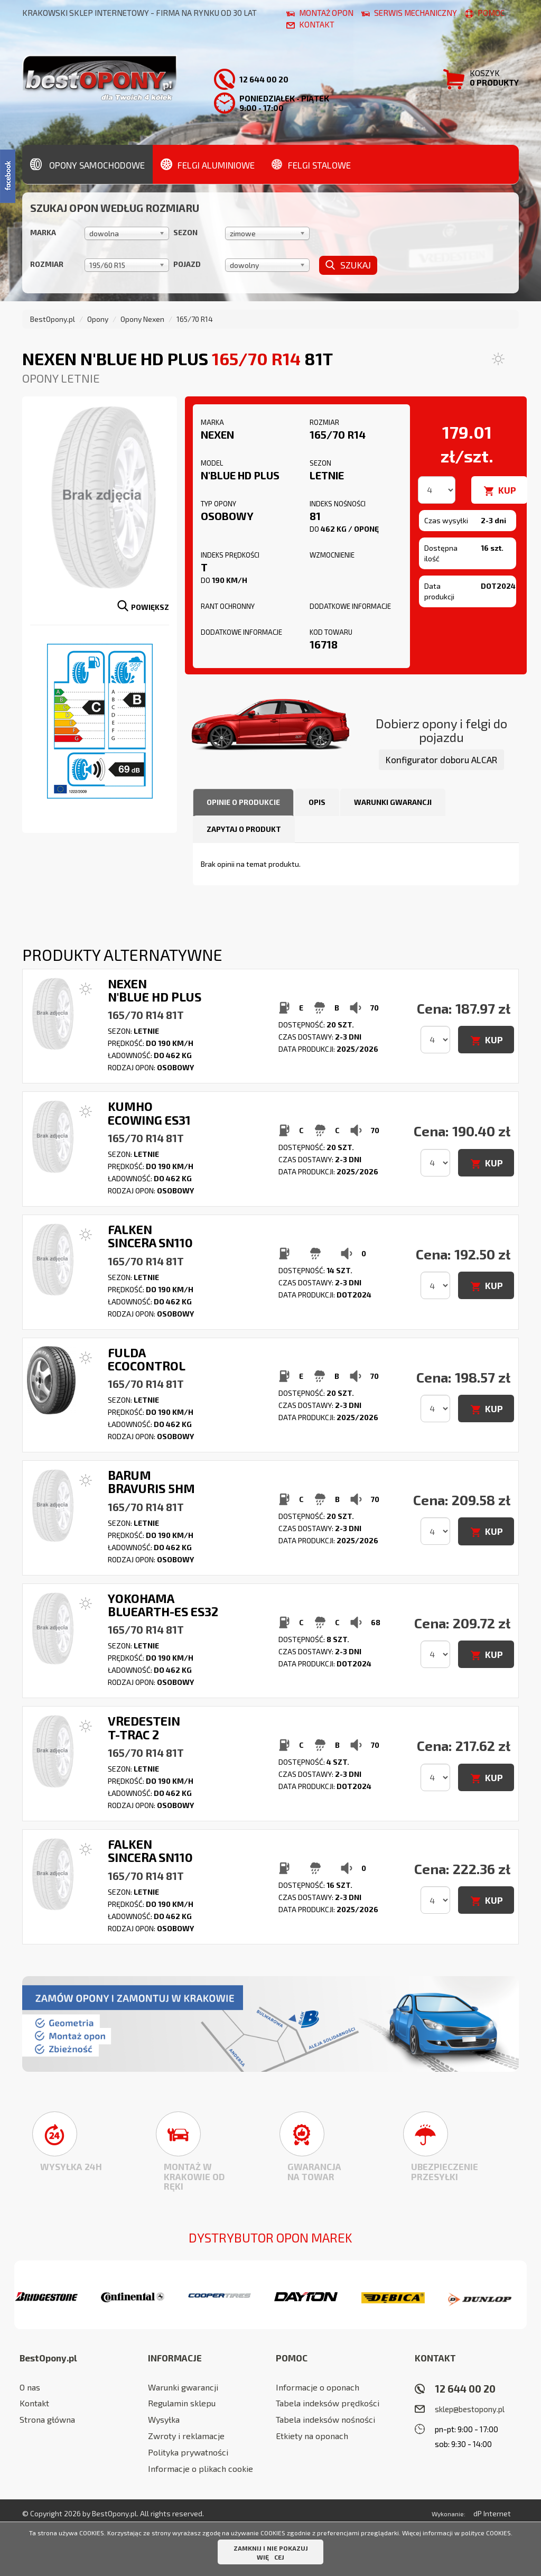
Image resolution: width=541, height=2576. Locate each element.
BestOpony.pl (52, 318)
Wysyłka (164, 2419)
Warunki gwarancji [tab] (393, 802)
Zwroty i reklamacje (186, 2436)
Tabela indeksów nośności (325, 2419)
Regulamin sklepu (182, 2403)
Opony (97, 318)
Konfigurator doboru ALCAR (441, 759)
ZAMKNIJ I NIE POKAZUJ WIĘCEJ (271, 2552)
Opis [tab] (317, 802)
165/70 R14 (194, 318)
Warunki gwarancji (183, 2387)
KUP (507, 490)
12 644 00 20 (465, 2389)
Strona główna (47, 2419)
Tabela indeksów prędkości (327, 2403)
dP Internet (492, 2513)
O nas (30, 2387)
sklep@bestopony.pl (470, 2409)
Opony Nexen (142, 318)
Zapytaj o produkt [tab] (244, 828)
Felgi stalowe (311, 164)
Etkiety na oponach (312, 2436)
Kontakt (34, 2403)
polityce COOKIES (486, 2532)
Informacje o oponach (317, 2387)
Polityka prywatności (188, 2452)
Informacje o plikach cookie (200, 2468)
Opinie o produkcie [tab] (243, 802)
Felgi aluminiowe (208, 164)
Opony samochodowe (87, 164)
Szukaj (348, 265)
